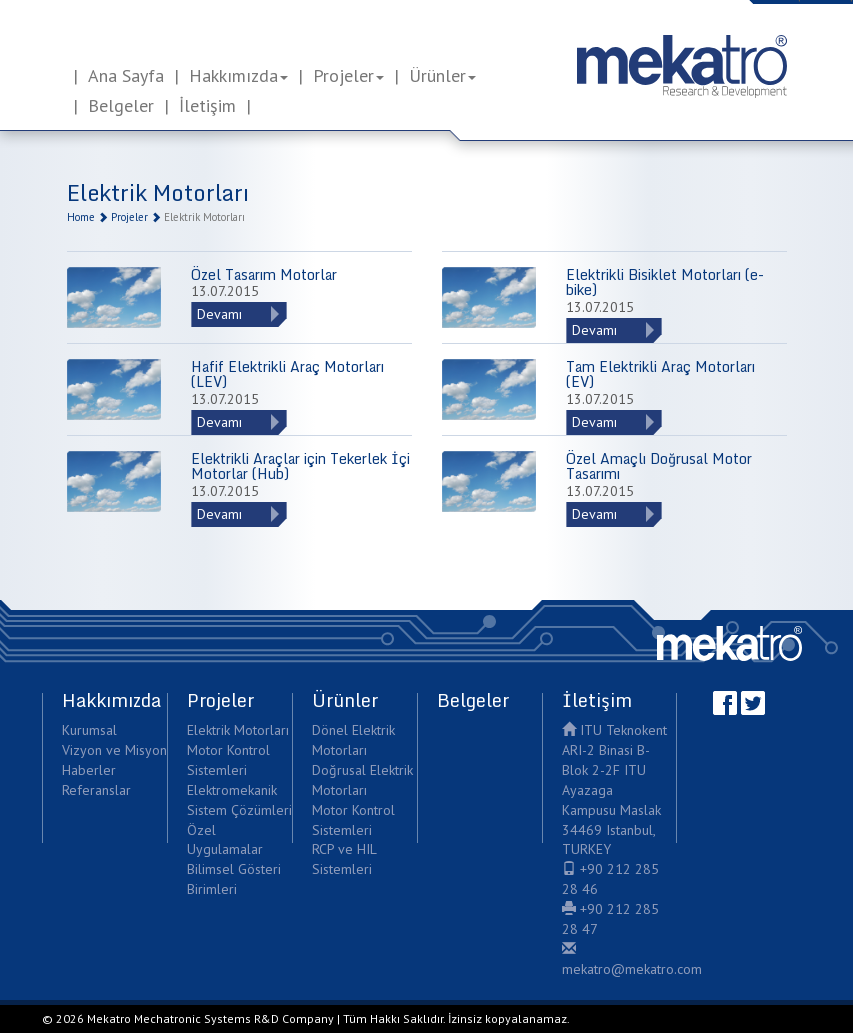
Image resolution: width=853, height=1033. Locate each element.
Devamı (219, 314)
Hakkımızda (238, 75)
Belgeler (121, 105)
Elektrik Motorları (238, 730)
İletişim (207, 105)
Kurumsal (89, 730)
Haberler (89, 770)
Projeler (348, 75)
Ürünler (442, 75)
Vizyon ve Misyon (114, 750)
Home (81, 217)
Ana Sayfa (126, 75)
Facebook (725, 703)
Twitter (753, 703)
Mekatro (729, 643)
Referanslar (96, 790)
